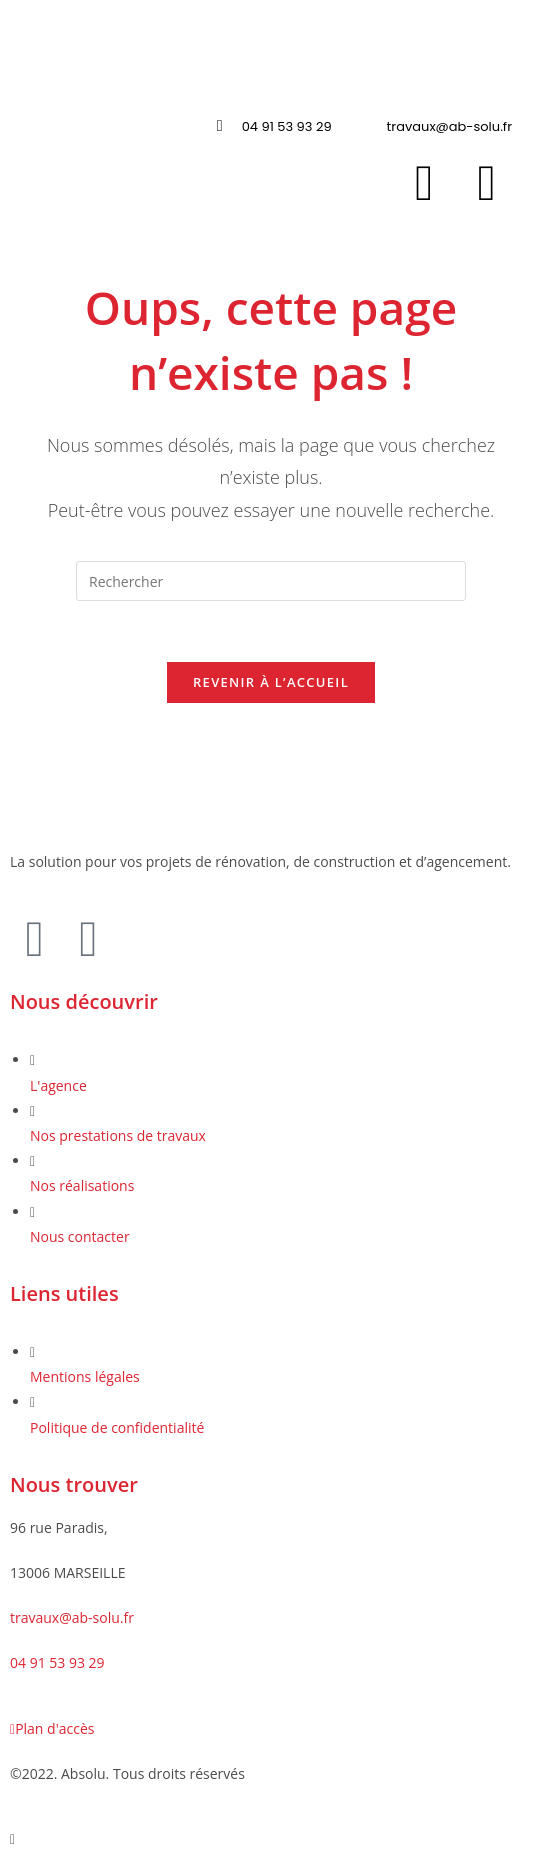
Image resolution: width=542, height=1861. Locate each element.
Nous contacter (80, 1236)
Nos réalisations (82, 1186)
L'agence (58, 1085)
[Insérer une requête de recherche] (271, 581)
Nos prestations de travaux (118, 1135)
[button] (270, 74)
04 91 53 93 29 (57, 1662)
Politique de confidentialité (117, 1427)
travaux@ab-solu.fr (72, 1617)
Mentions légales (85, 1376)
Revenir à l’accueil (271, 682)
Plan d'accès (52, 1728)
